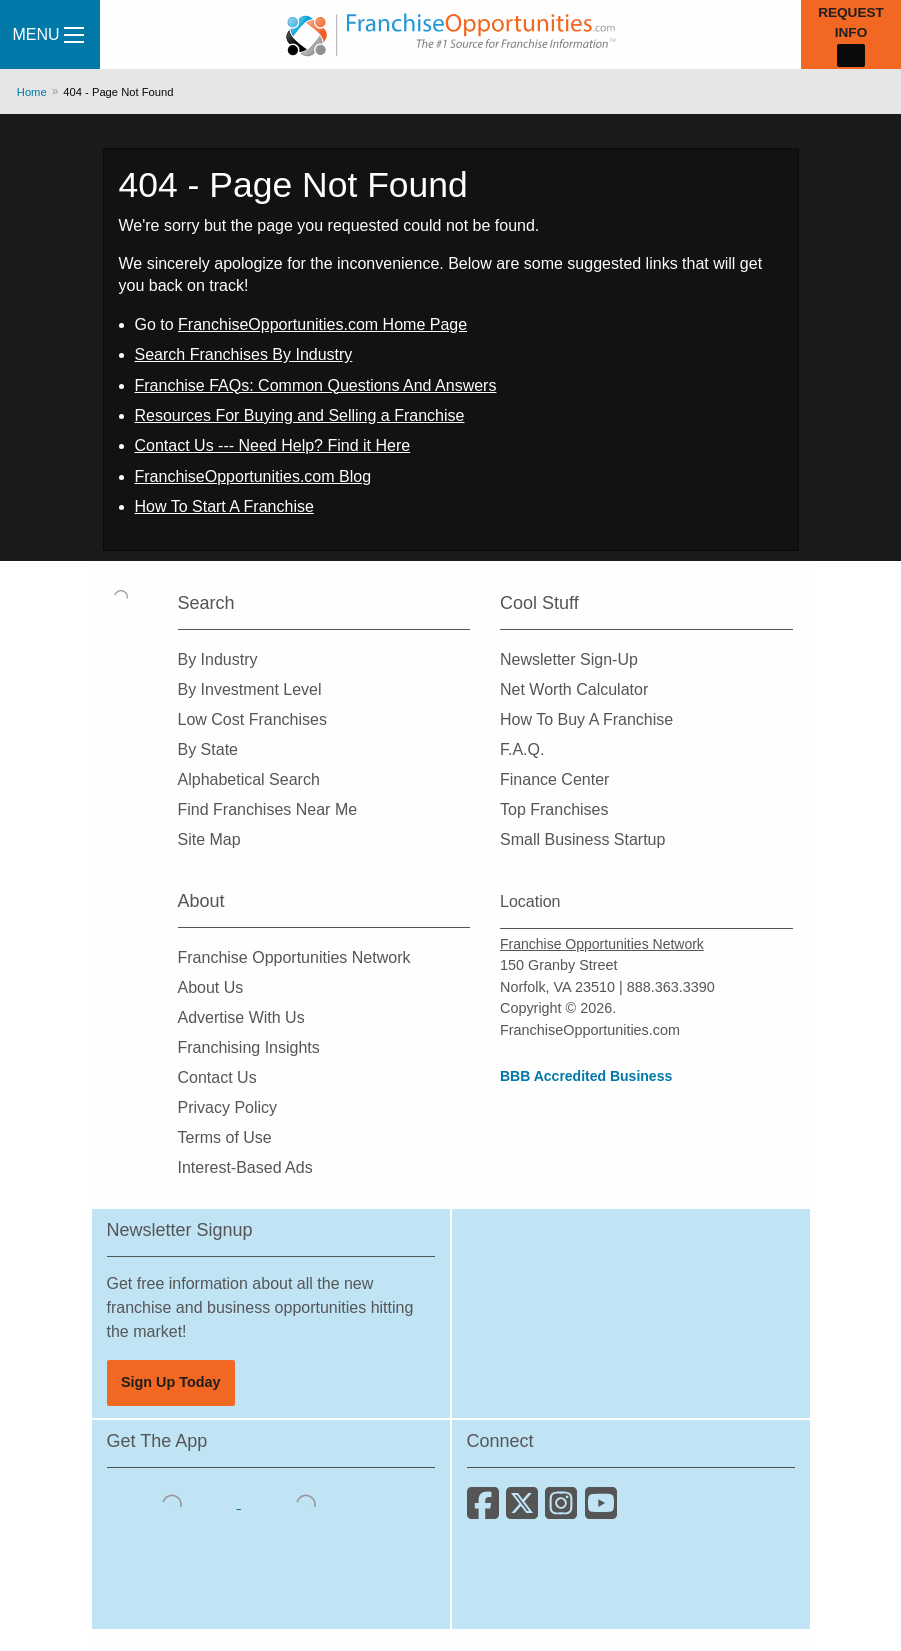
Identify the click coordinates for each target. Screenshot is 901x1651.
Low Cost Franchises (252, 719)
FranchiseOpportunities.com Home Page (322, 324)
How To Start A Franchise (224, 506)
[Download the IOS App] (174, 1502)
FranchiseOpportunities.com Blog (253, 476)
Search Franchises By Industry (244, 354)
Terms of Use (225, 1137)
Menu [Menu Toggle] (47, 34)
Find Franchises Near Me (268, 809)
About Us (211, 987)
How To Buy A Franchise (586, 719)
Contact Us (217, 1077)
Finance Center (554, 779)
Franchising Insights (249, 1047)
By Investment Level (250, 689)
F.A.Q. (522, 749)
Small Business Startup (582, 839)
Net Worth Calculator (574, 689)
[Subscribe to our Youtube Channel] (602, 1510)
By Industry (218, 659)
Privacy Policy (228, 1107)
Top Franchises (554, 809)
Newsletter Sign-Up (569, 659)
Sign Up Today (171, 1382)
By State (208, 749)
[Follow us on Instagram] (564, 1510)
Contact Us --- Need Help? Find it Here (273, 445)
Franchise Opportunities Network (294, 957)
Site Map (209, 839)
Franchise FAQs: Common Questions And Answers (316, 385)
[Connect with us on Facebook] (486, 1510)
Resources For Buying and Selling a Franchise (300, 415)
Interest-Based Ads (245, 1167)
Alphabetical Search (249, 779)
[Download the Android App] (306, 1502)
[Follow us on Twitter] (525, 1510)
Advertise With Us (241, 1017)
